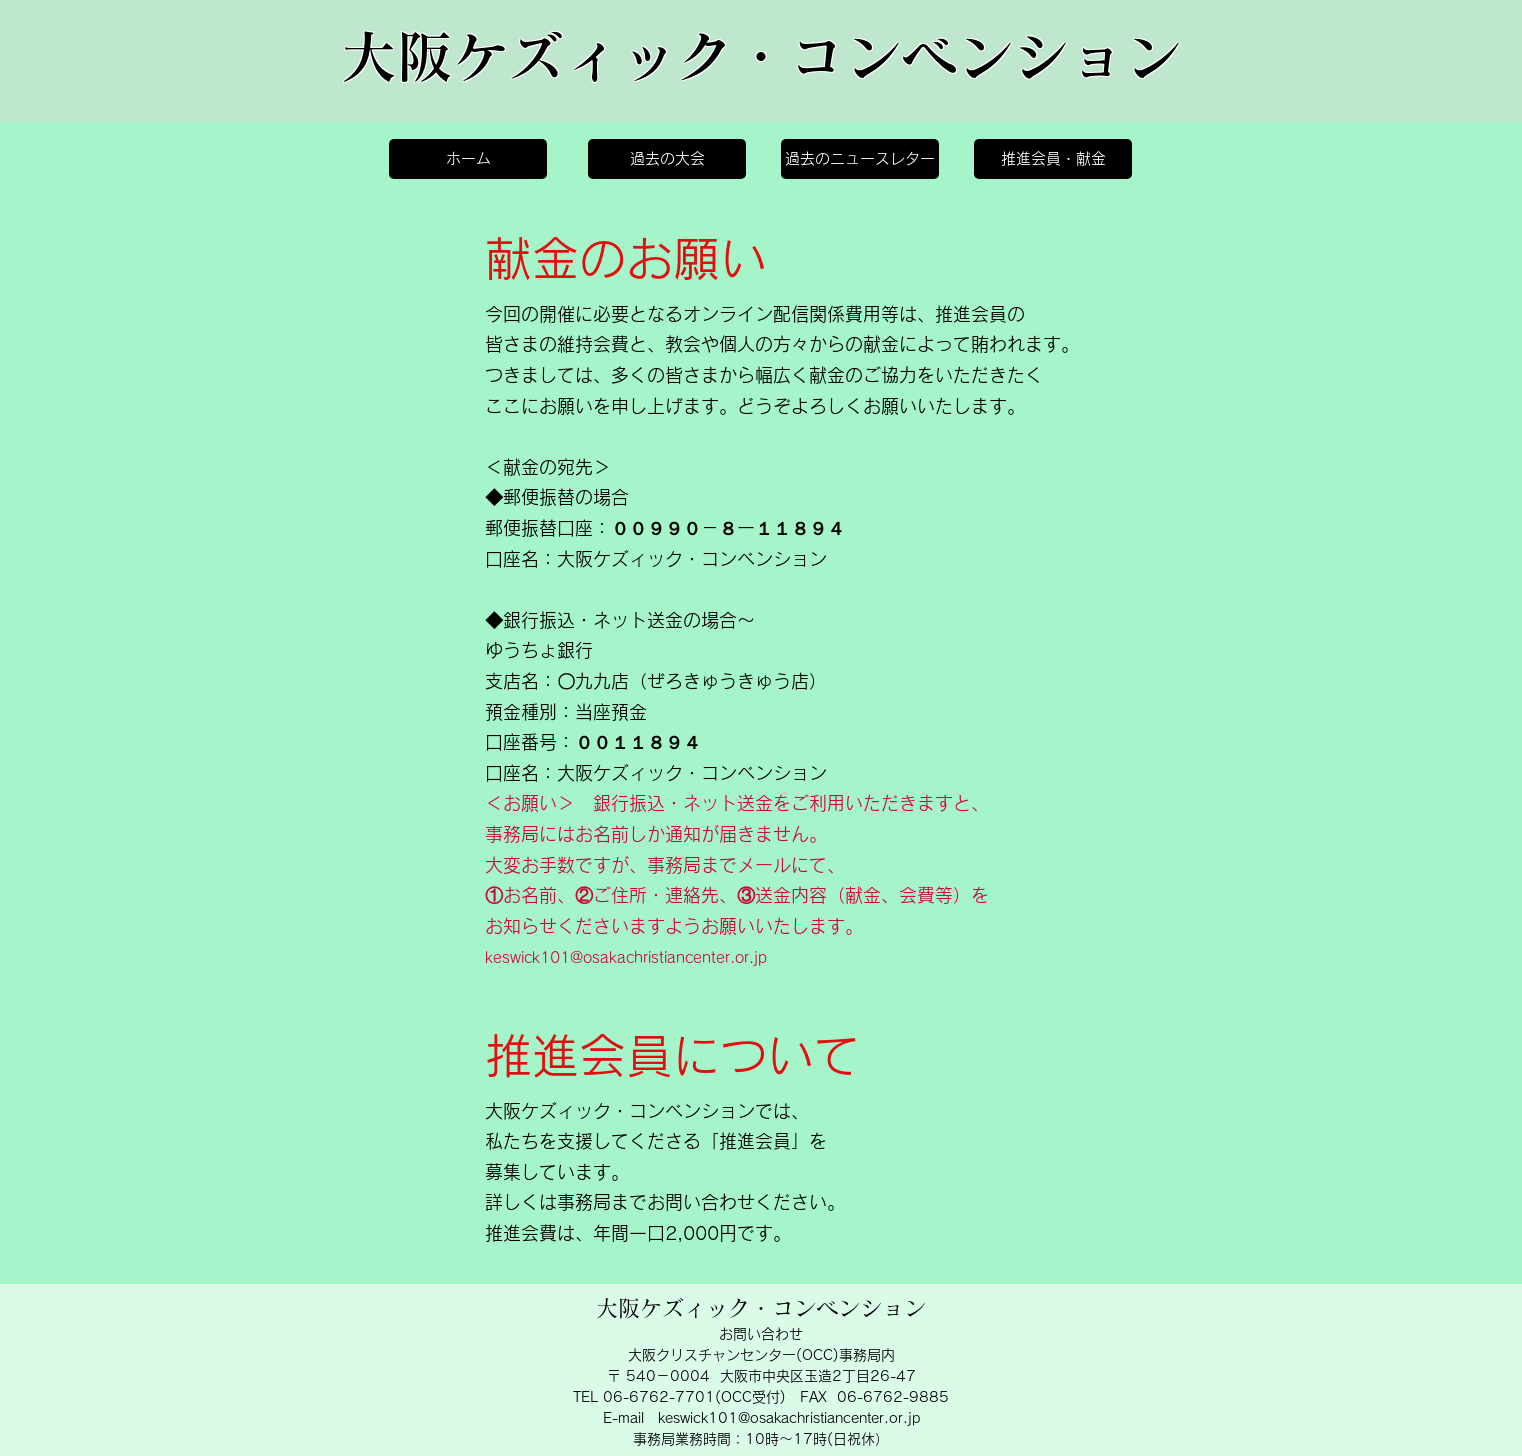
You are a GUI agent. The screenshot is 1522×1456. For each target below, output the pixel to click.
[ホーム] (468, 159)
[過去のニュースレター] (860, 159)
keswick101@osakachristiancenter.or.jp (626, 957)
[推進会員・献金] (1053, 159)
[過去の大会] (667, 159)
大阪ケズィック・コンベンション (761, 56)
